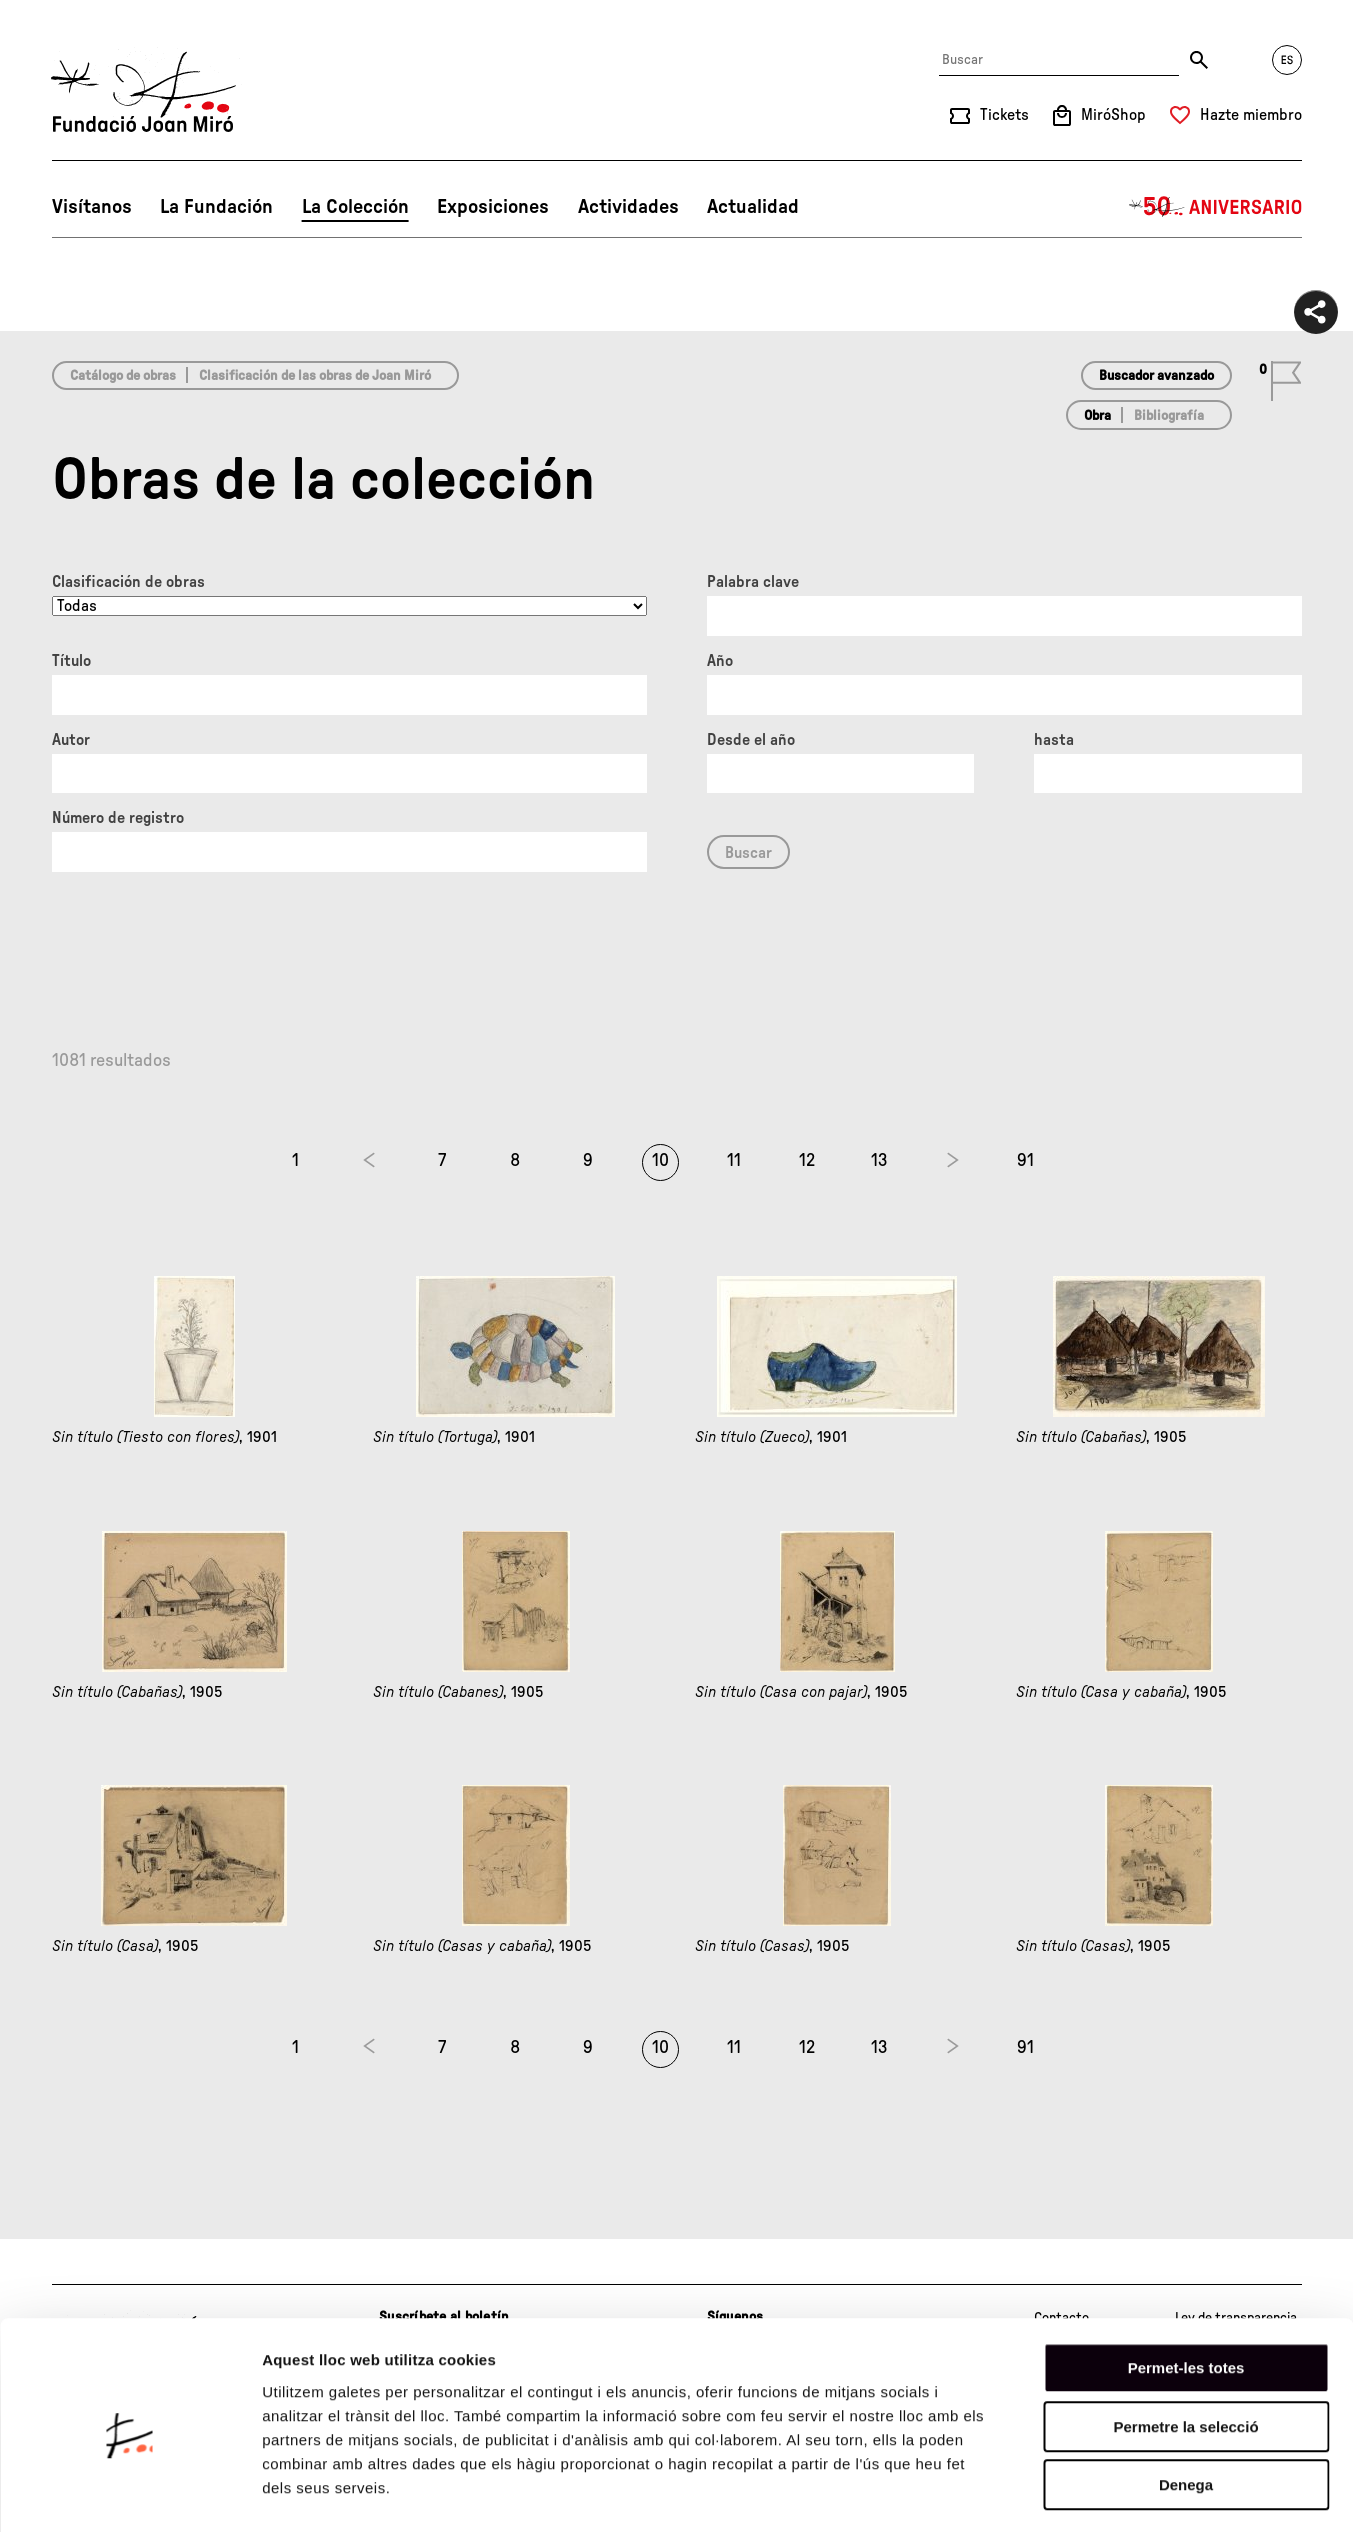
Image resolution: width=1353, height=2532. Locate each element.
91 (1025, 1161)
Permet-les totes (1186, 2287)
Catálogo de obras (123, 376)
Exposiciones (493, 207)
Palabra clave (753, 582)
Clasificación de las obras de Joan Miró (315, 376)
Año (720, 661)
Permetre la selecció (1185, 2346)
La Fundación (216, 207)
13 (879, 1161)
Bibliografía (1169, 416)
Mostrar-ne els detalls (1151, 2492)
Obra (1097, 416)
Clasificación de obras (128, 582)
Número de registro (118, 818)
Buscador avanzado (1156, 376)
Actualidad (753, 207)
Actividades (628, 207)
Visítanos (92, 207)
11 (734, 1161)
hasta (1054, 740)
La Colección (355, 207)
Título (71, 661)
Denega (1186, 2404)
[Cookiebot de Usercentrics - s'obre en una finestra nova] (129, 2493)
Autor (71, 740)
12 (807, 1161)
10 (660, 1161)
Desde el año (751, 740)
